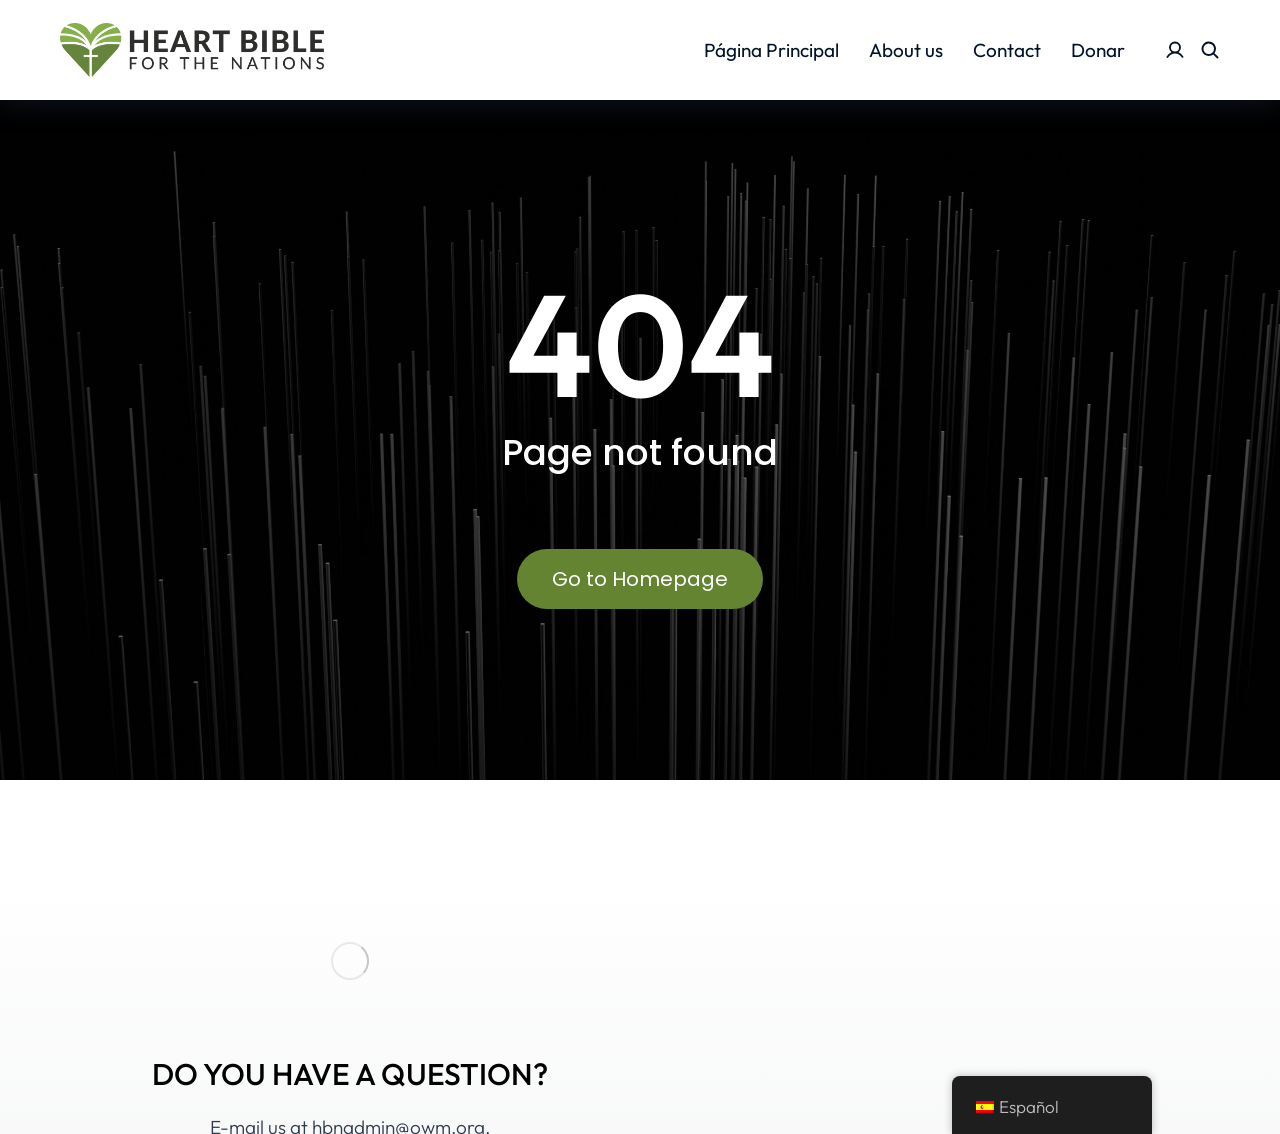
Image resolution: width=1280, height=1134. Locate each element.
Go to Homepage (640, 579)
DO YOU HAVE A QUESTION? (350, 1074)
